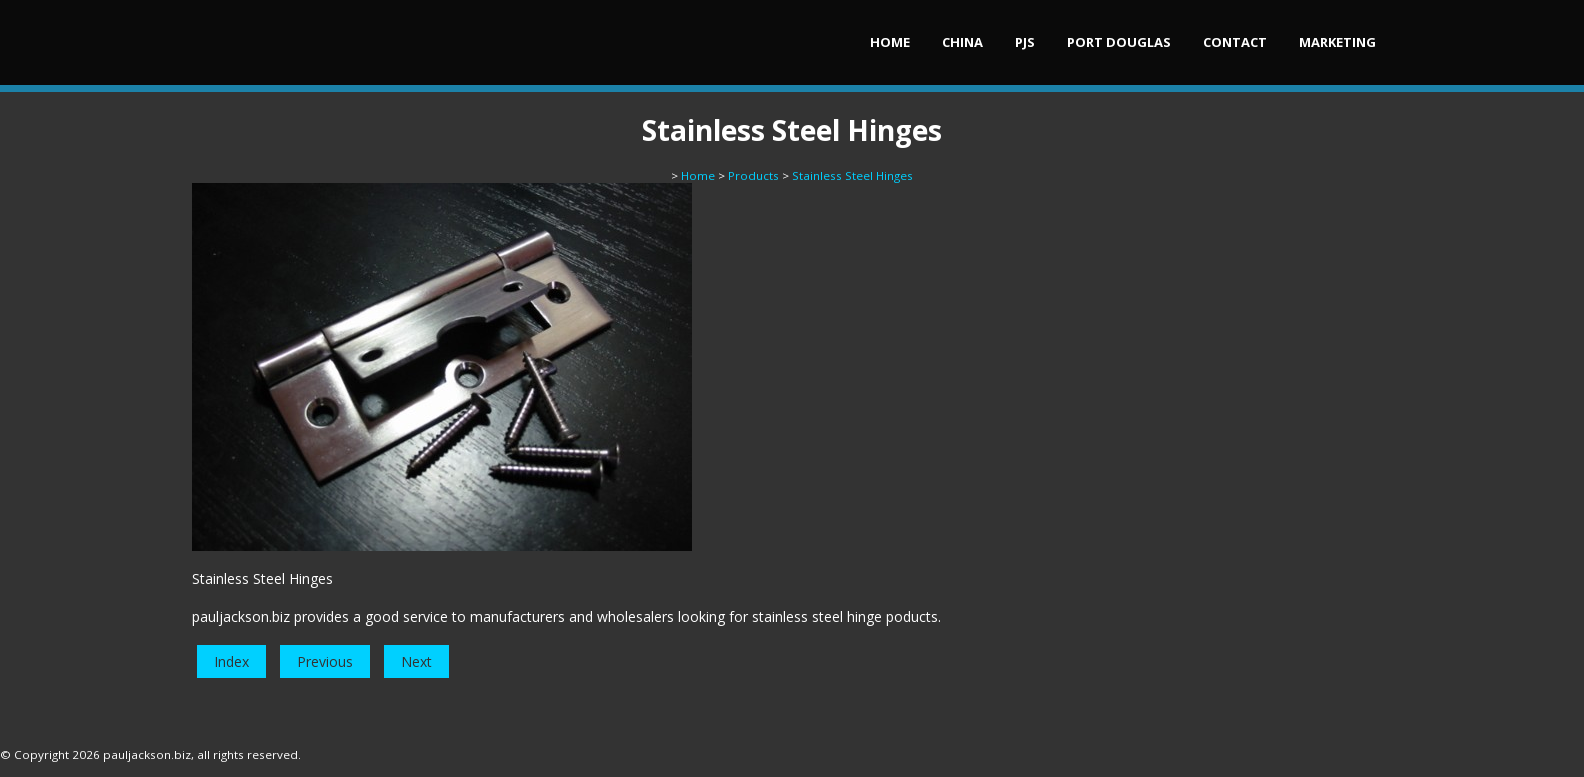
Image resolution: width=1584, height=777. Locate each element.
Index (231, 661)
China (962, 42)
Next (416, 661)
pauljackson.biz (147, 754)
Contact (1235, 42)
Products (753, 175)
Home (890, 42)
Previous (325, 661)
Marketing (1337, 42)
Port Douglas (1119, 42)
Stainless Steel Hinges (852, 175)
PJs (1025, 42)
